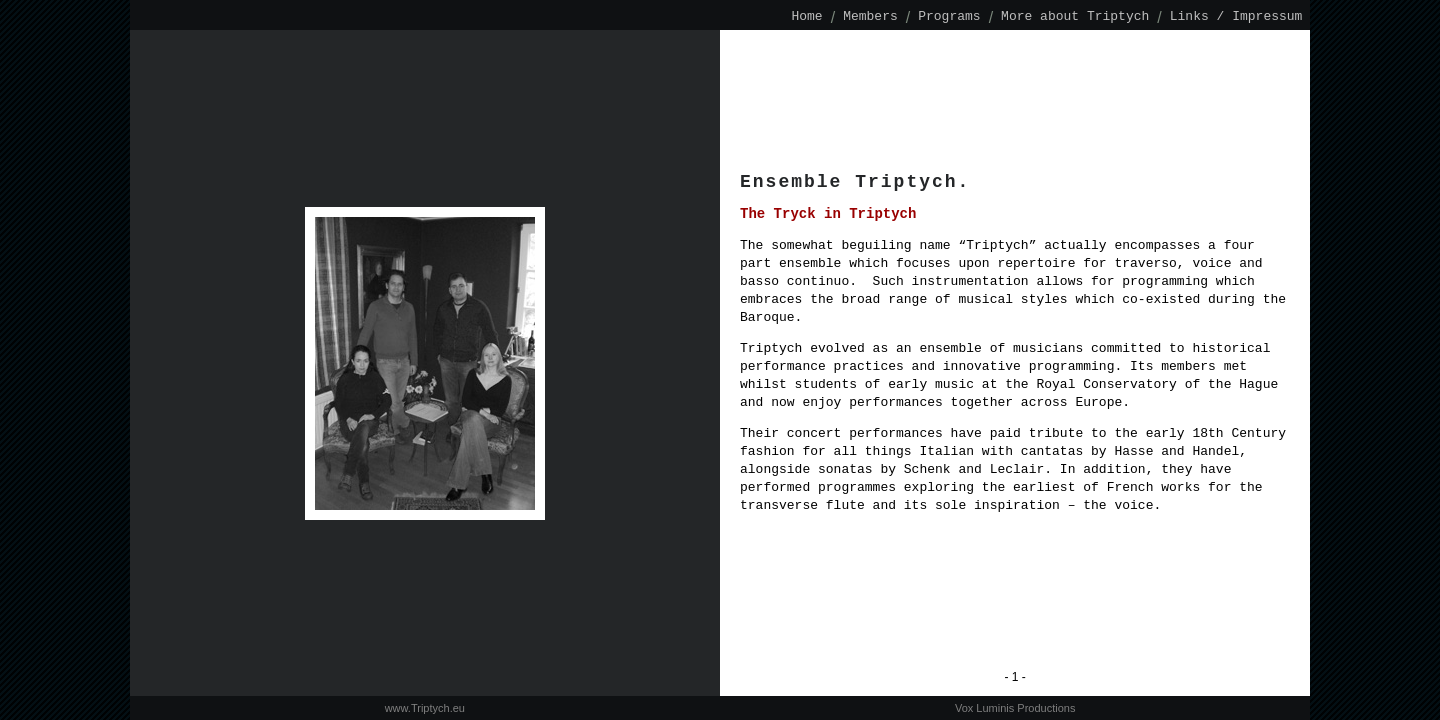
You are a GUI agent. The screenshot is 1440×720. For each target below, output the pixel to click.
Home (807, 17)
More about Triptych (1075, 17)
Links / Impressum (1236, 17)
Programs (949, 17)
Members (870, 17)
